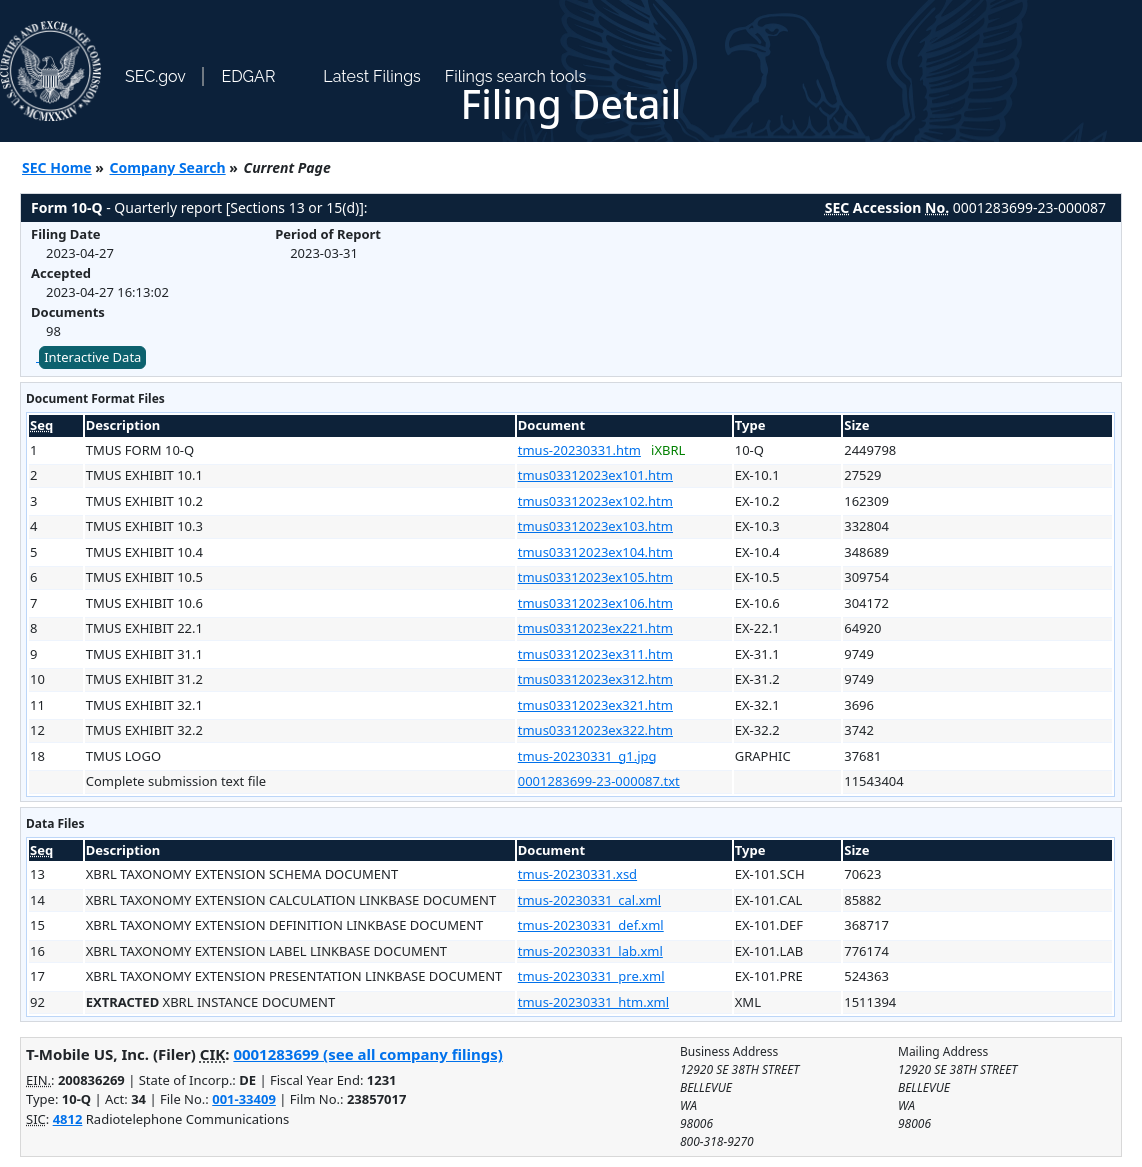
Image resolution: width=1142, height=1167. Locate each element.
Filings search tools (516, 76)
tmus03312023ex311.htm (595, 654)
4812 (68, 1119)
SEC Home (57, 167)
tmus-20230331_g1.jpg (587, 756)
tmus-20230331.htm (579, 450)
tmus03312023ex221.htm (595, 628)
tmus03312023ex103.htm (595, 526)
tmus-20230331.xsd (577, 874)
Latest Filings (371, 76)
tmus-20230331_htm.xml (593, 1002)
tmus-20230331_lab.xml (590, 951)
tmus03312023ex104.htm (595, 552)
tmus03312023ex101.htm (595, 475)
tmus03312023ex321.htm (595, 705)
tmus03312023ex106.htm (595, 603)
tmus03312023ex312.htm (595, 679)
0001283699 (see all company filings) (367, 1054)
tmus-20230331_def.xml (591, 925)
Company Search (168, 167)
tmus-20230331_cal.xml (589, 900)
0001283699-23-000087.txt (599, 781)
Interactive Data (92, 357)
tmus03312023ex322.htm (595, 730)
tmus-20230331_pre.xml (591, 976)
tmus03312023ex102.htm (595, 501)
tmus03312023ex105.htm (595, 577)
